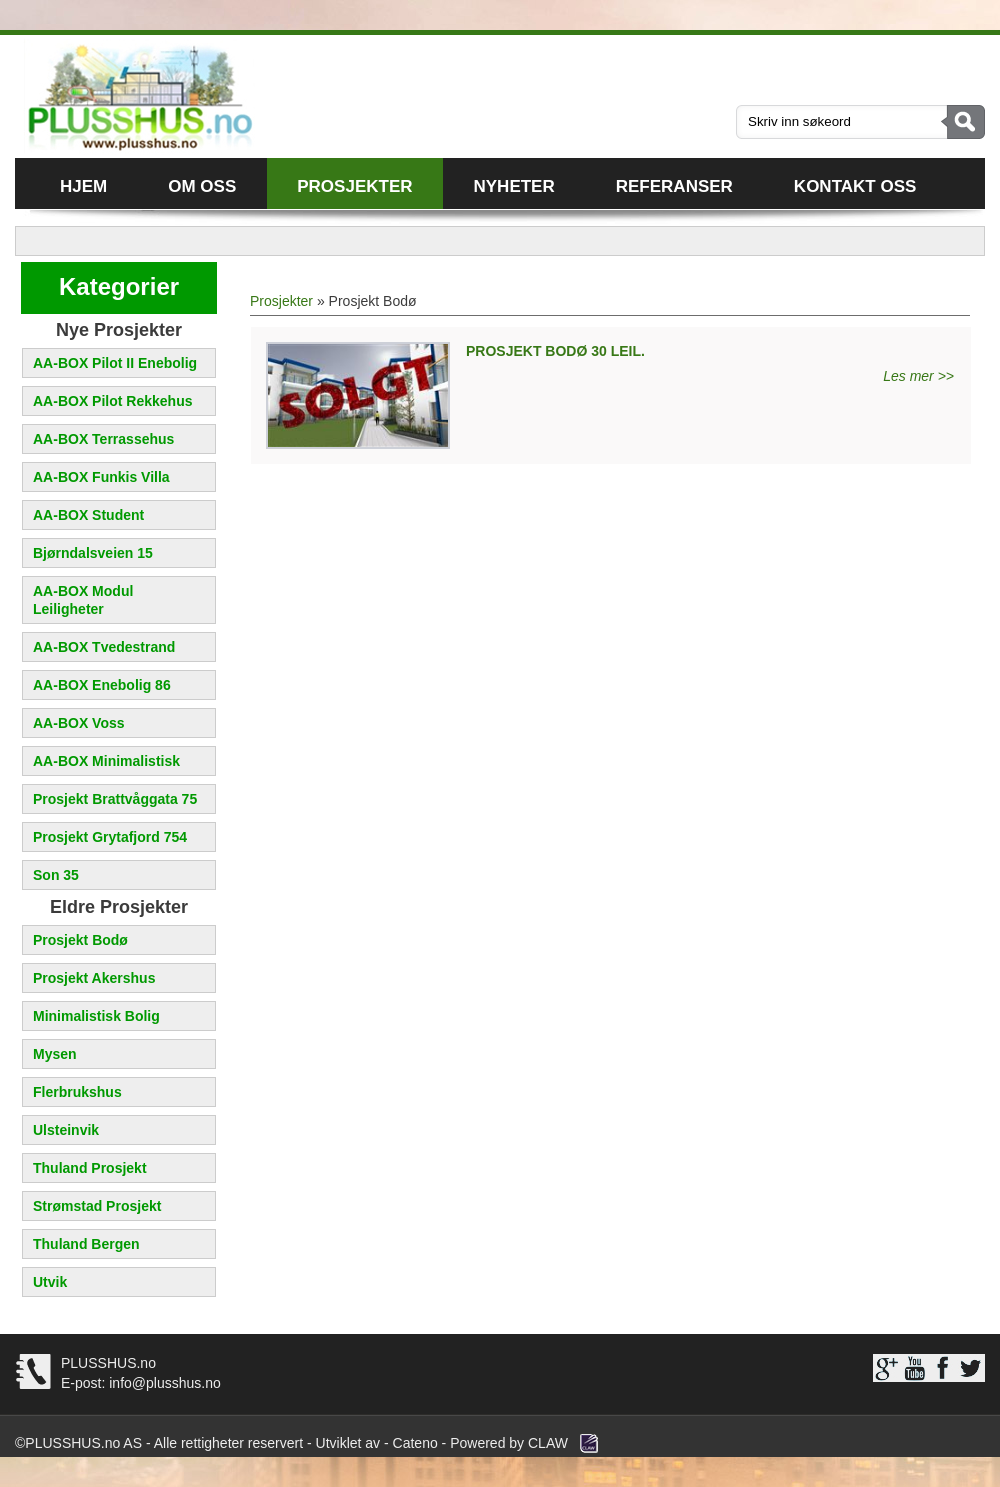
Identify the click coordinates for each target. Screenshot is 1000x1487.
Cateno (415, 1443)
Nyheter (514, 186)
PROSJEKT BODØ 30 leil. (555, 351)
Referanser (674, 186)
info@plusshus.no (162, 1383)
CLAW (548, 1443)
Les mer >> (918, 376)
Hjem (83, 186)
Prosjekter (354, 186)
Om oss (202, 186)
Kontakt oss (855, 186)
